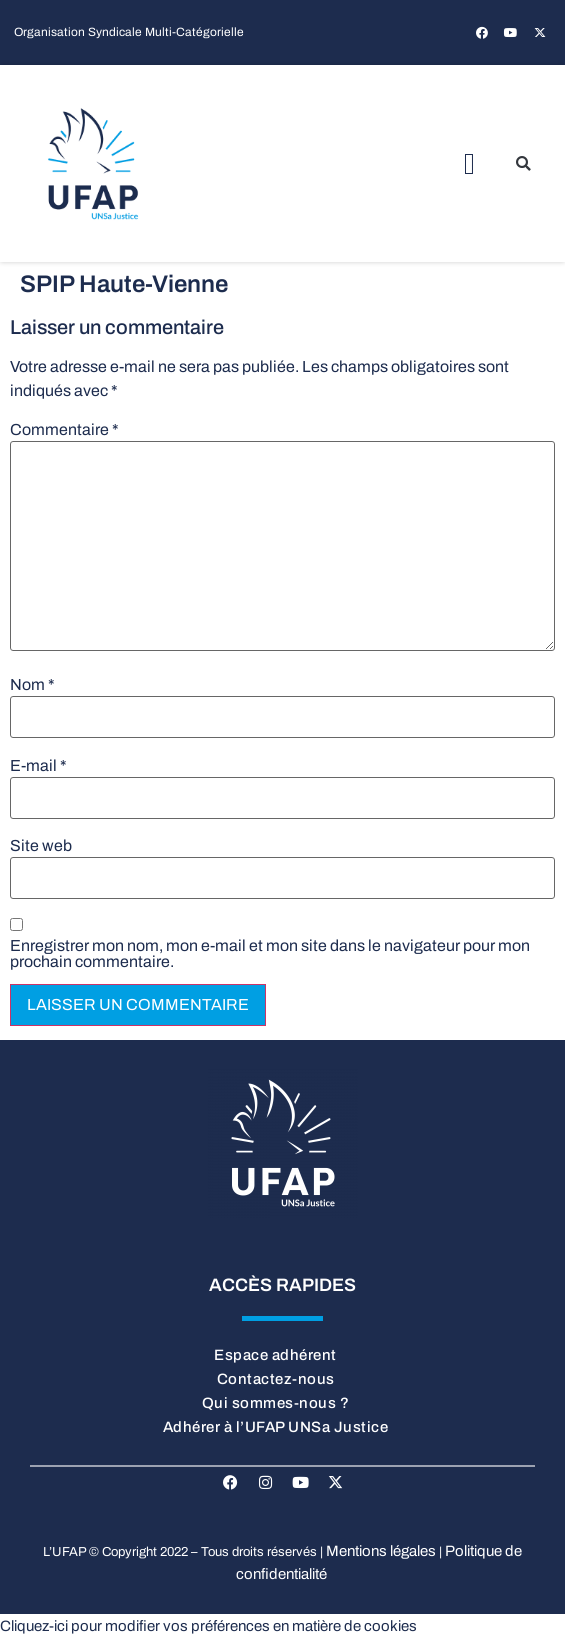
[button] (470, 163)
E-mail (38, 766)
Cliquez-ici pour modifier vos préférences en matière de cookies (208, 1626)
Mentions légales (381, 1551)
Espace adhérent (275, 1355)
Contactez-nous (276, 1379)
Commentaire (64, 430)
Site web (41, 846)
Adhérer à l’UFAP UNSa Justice (276, 1427)
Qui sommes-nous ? (276, 1403)
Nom (32, 685)
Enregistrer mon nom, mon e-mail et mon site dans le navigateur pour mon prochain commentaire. (270, 954)
